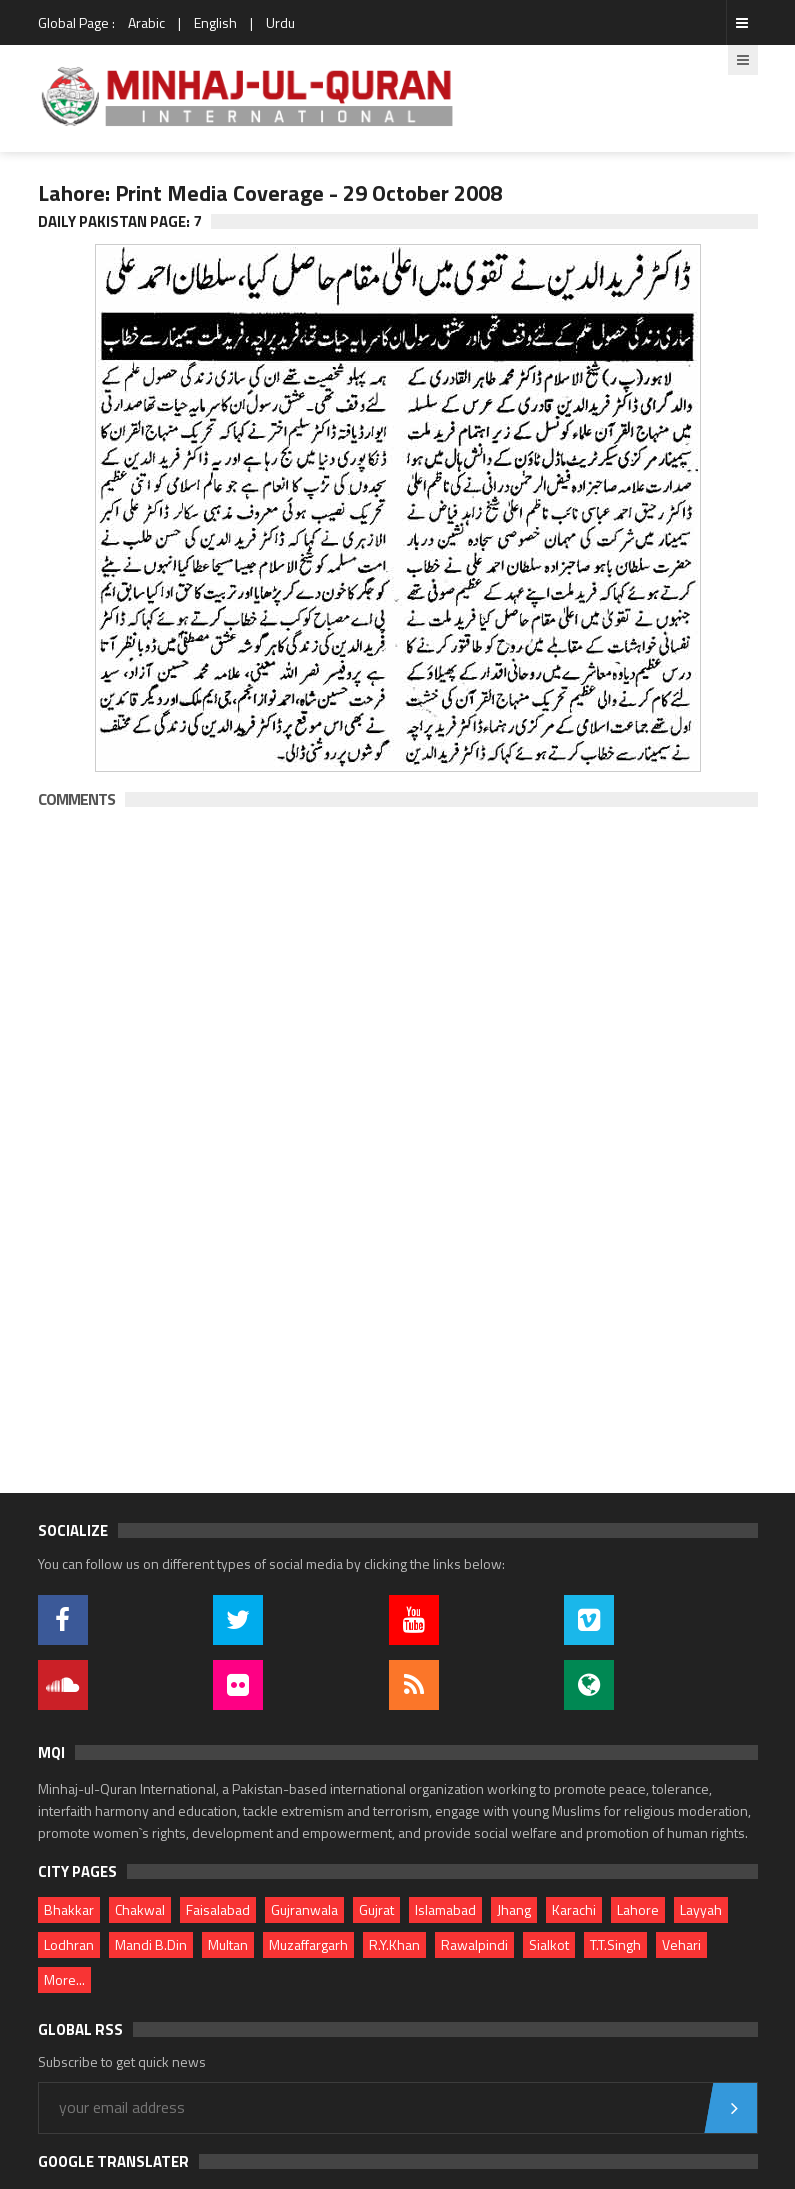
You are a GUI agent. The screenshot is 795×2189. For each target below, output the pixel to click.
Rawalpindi (474, 1944)
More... (64, 1979)
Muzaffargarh (308, 1944)
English (215, 22)
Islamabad (445, 1909)
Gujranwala (304, 1909)
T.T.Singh (615, 1944)
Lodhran (69, 1944)
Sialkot (549, 1944)
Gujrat (376, 1909)
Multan (228, 1944)
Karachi (574, 1909)
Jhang (514, 1909)
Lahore (638, 1909)
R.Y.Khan (394, 1944)
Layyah (701, 1909)
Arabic (146, 22)
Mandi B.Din (151, 1944)
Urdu (280, 22)
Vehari (681, 1944)
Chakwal (140, 1909)
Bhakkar (69, 1909)
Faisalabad (218, 1909)
